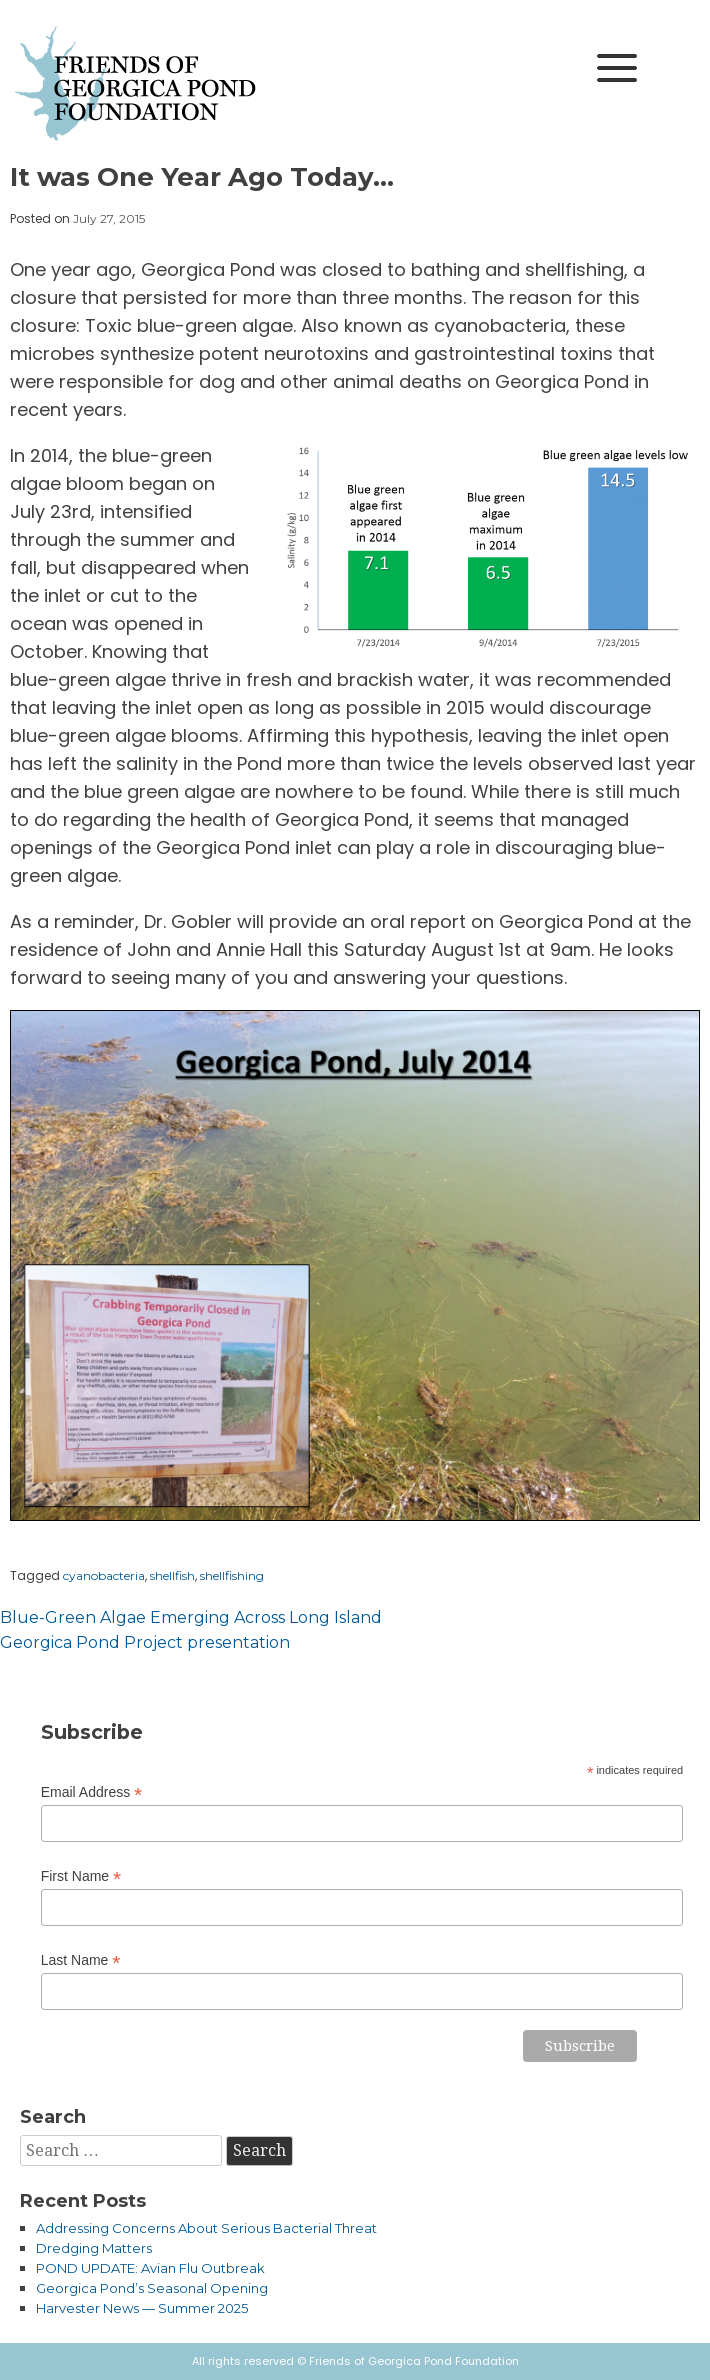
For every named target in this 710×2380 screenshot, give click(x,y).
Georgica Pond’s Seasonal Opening (152, 2288)
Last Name (81, 1960)
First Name (81, 1876)
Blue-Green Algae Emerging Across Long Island (191, 1617)
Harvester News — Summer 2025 (142, 2308)
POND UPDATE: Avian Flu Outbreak (150, 2268)
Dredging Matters (94, 2248)
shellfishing (232, 1575)
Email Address (92, 1792)
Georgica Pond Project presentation (145, 1642)
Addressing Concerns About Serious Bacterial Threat (206, 2228)
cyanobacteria (104, 1575)
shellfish (172, 1575)
